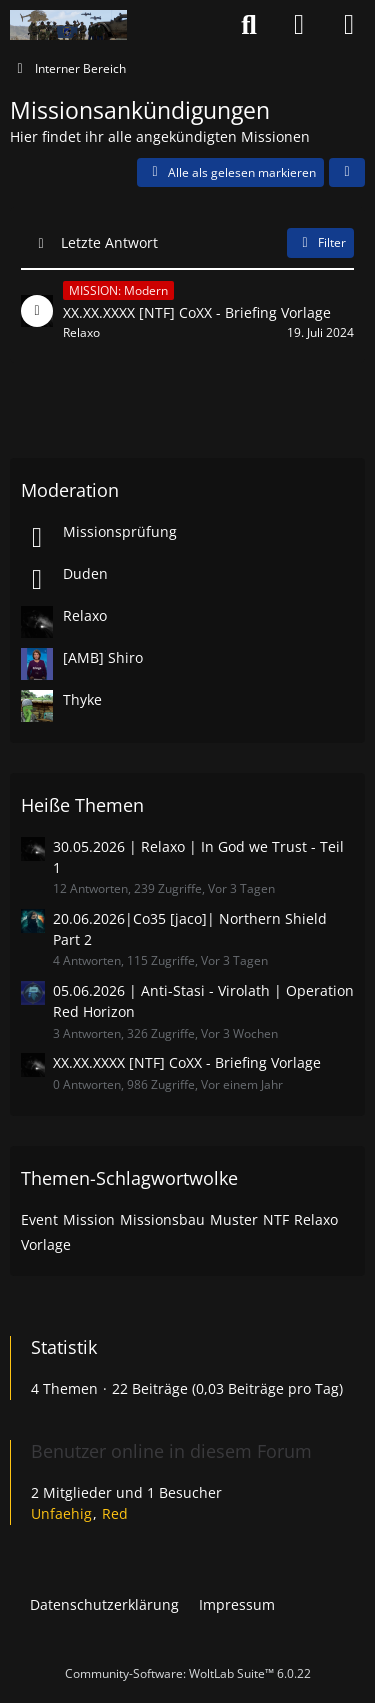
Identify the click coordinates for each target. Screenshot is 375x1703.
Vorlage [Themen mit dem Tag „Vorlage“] (46, 1244)
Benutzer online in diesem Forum (171, 1451)
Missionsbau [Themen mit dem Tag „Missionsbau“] (162, 1219)
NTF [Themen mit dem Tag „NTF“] (276, 1219)
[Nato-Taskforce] (68, 25)
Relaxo (85, 615)
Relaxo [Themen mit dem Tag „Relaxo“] (316, 1219)
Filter (320, 242)
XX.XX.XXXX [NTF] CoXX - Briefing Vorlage (187, 1062)
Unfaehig (61, 1513)
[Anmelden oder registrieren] (299, 25)
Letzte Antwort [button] (109, 242)
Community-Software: (188, 1673)
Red (115, 1513)
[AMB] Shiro (103, 657)
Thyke (82, 699)
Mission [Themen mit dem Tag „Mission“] (89, 1219)
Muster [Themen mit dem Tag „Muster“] (234, 1219)
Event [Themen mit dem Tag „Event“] (39, 1219)
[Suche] (249, 25)
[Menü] (349, 25)
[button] (347, 173)
